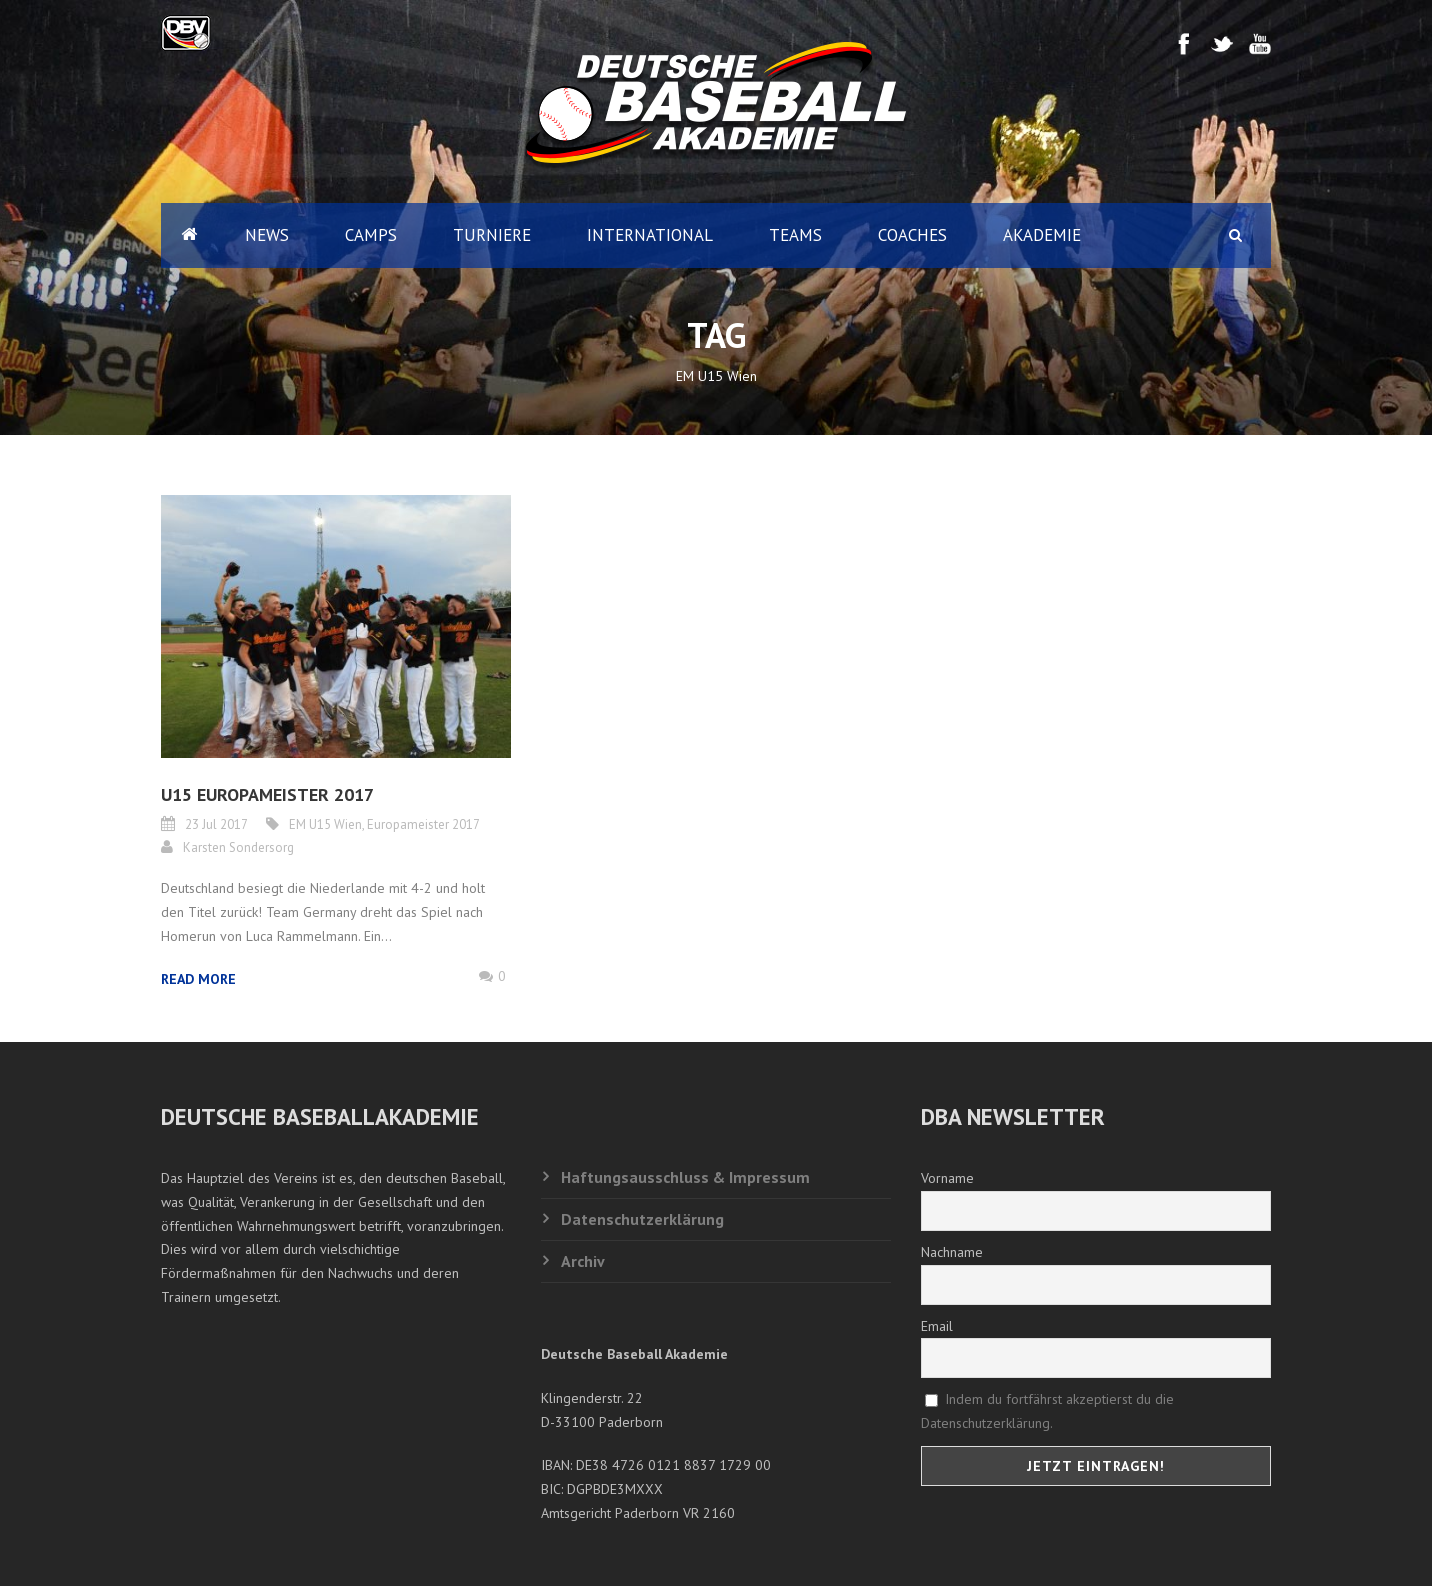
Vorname (947, 1178)
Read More (198, 979)
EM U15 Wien (325, 824)
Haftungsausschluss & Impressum (685, 1177)
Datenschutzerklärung (642, 1219)
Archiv (583, 1261)
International (650, 235)
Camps (371, 235)
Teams (795, 235)
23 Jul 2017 (216, 824)
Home (189, 235)
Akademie (1042, 235)
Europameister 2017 (423, 824)
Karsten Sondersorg (238, 847)
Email (937, 1326)
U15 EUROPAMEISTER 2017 (267, 794)
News (267, 235)
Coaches (912, 235)
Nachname (952, 1252)
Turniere (492, 235)
